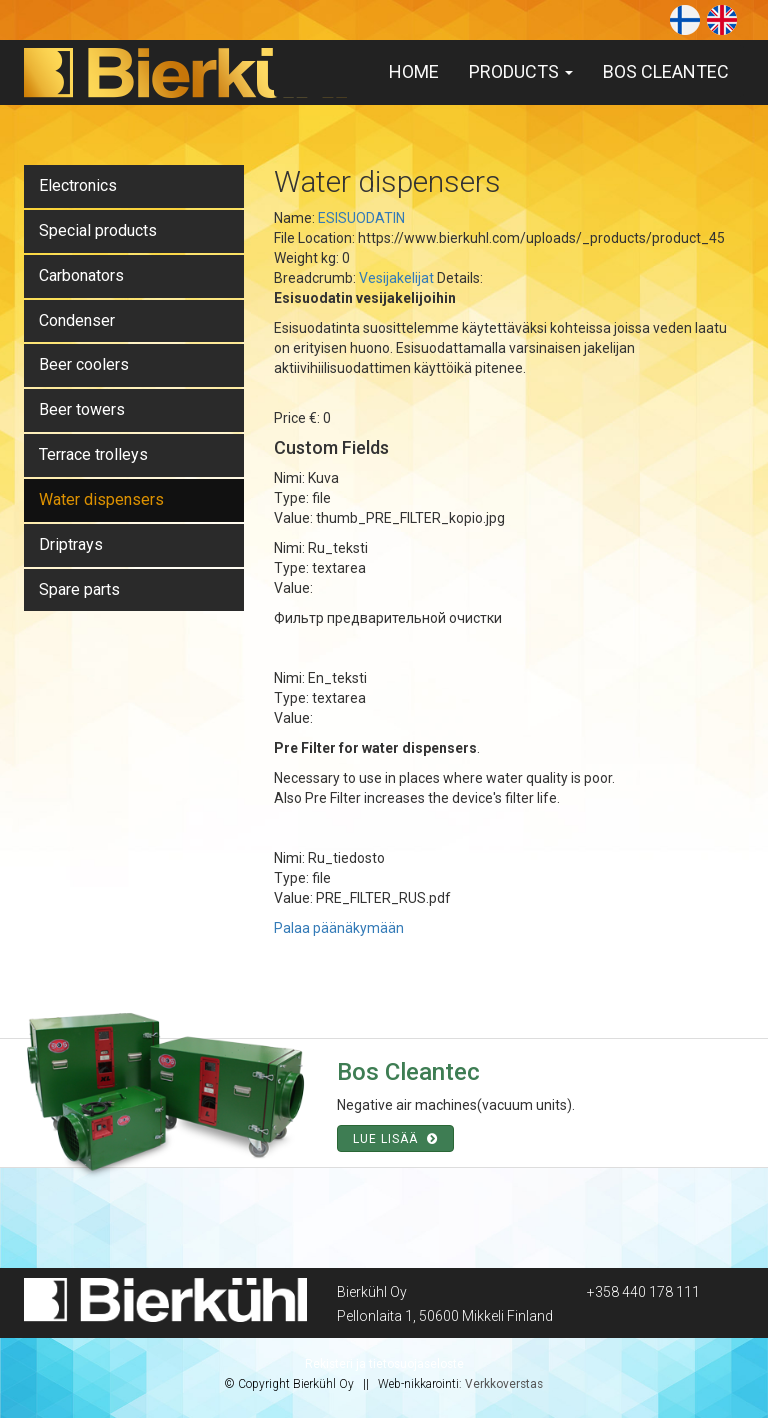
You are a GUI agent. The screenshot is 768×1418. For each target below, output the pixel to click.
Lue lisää (395, 1139)
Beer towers (82, 409)
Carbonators (81, 275)
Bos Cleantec (666, 71)
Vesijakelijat (396, 278)
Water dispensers (101, 499)
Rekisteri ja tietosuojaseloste (384, 1364)
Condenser (77, 320)
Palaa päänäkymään (339, 928)
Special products (98, 230)
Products (521, 71)
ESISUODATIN (361, 218)
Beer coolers (84, 364)
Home (414, 71)
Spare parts (79, 589)
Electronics (78, 185)
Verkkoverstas (504, 1384)
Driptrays (71, 544)
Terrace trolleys (93, 454)
